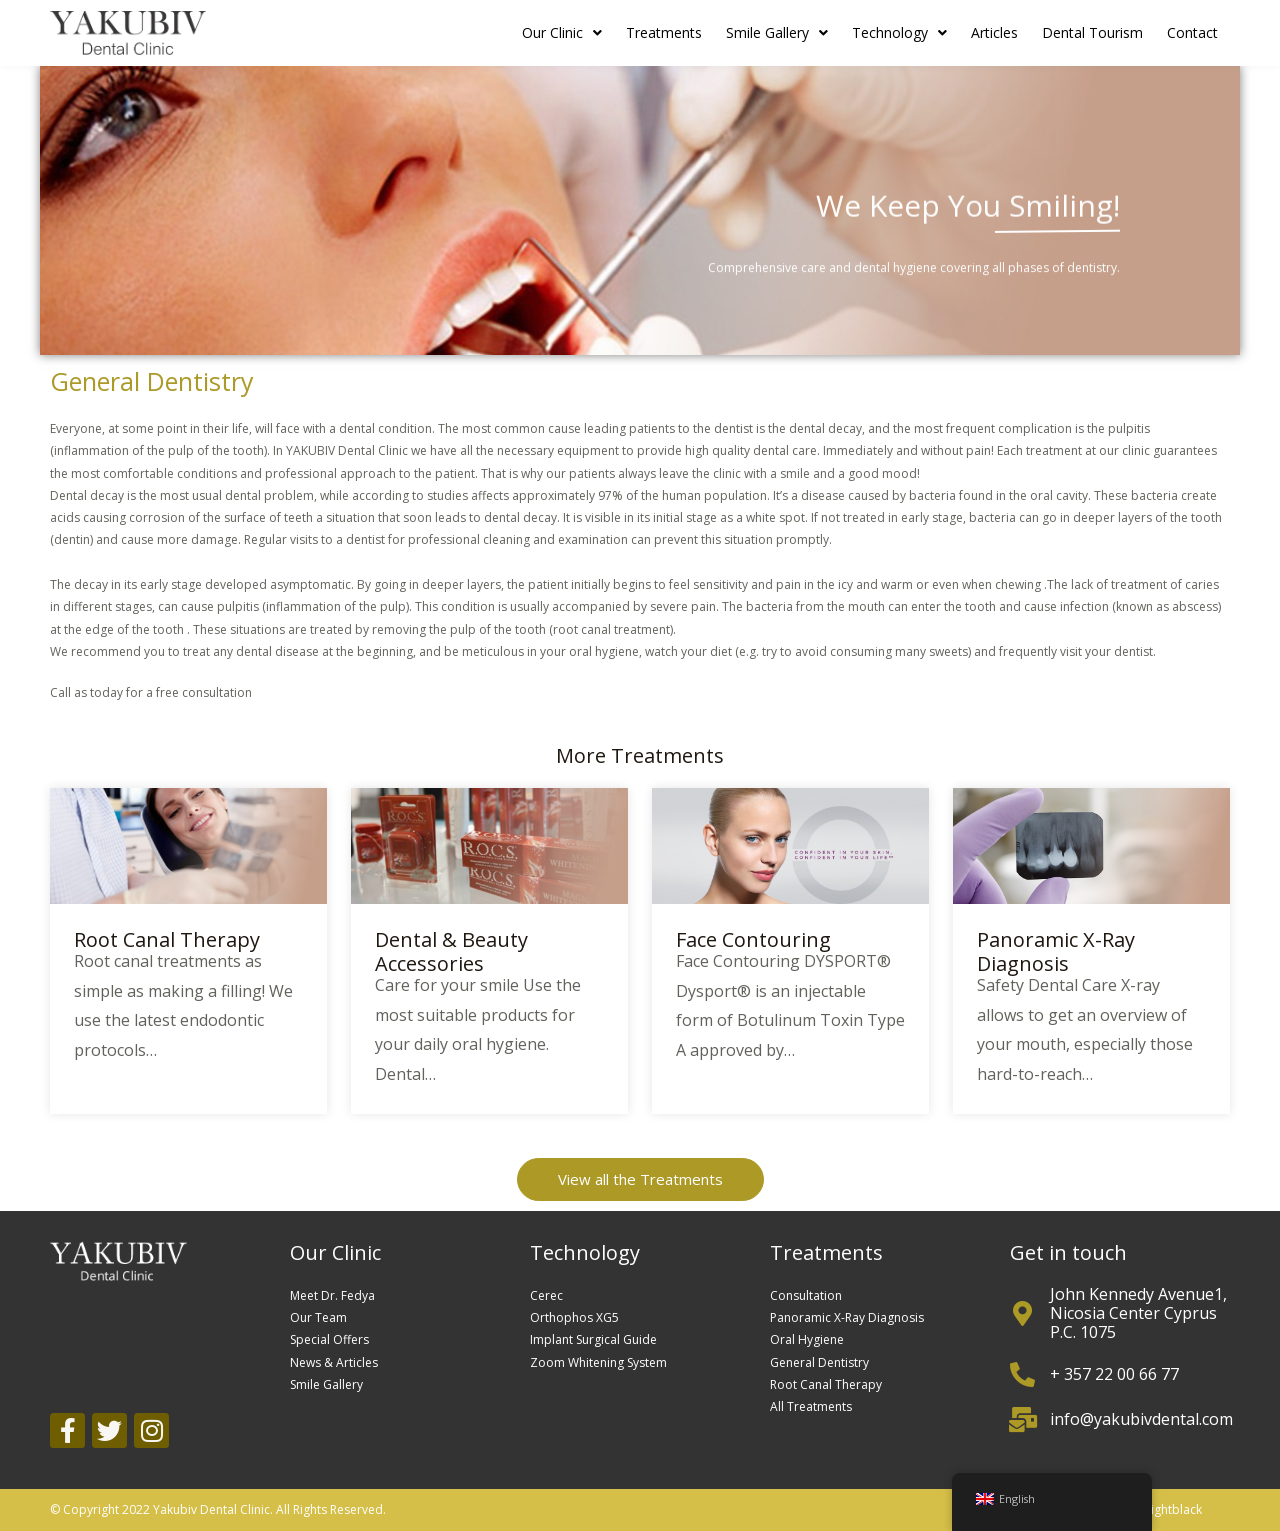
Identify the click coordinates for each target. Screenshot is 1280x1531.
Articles (994, 32)
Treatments (664, 32)
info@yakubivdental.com (1141, 1419)
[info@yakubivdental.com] (1022, 1419)
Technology (899, 33)
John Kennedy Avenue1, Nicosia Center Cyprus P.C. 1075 (1138, 1313)
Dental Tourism (1092, 32)
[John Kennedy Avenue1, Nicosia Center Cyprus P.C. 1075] (1022, 1313)
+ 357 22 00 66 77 (1114, 1374)
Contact (1192, 32)
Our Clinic (562, 33)
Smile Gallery (777, 33)
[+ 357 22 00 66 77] (1022, 1374)
